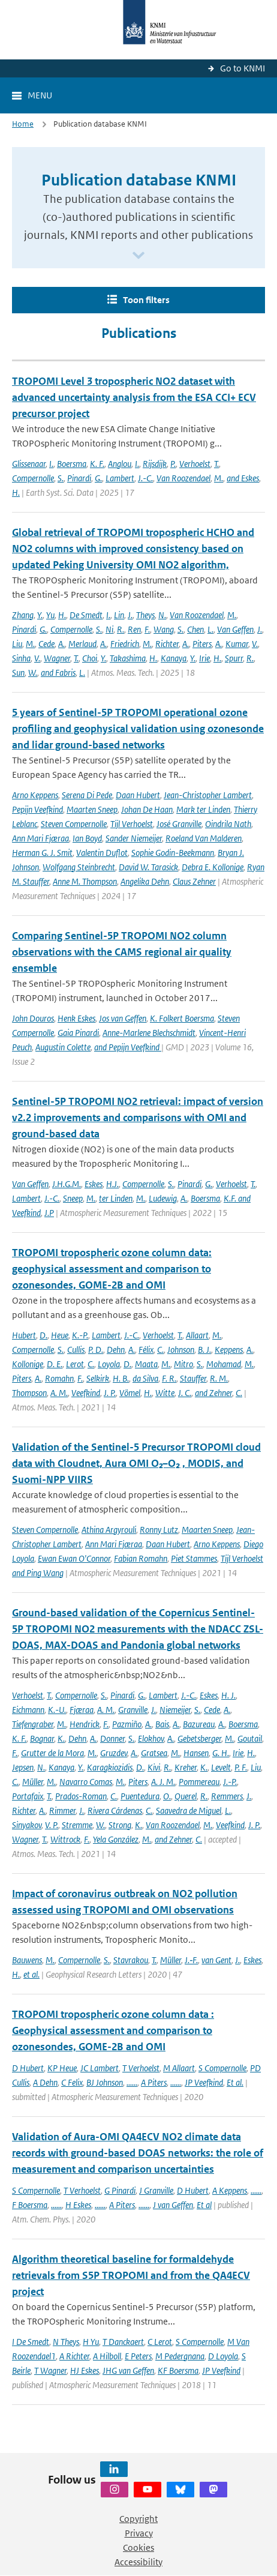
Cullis (76, 1349)
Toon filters (146, 299)
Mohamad (223, 1364)
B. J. (204, 1349)
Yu (50, 615)
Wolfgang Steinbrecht (79, 867)
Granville (132, 1709)
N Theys (66, 2341)
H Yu (91, 2341)
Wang (163, 629)
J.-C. (145, 478)
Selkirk (97, 1378)
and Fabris (58, 672)
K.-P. (80, 1335)
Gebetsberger (199, 1738)
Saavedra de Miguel (188, 1810)
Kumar (236, 643)
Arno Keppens (35, 795)
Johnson (180, 1349)
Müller (32, 1781)
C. (160, 1349)
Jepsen (23, 1767)
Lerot (75, 1364)
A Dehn (45, 2082)
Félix (145, 1349)
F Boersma (29, 2204)
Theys (145, 615)
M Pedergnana (179, 2356)
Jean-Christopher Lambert (208, 795)
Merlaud (82, 643)
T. (216, 463)
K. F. (97, 463)
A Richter (74, 2356)
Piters (202, 643)
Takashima (128, 658)
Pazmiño (126, 1724)
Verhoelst (194, 463)
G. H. (220, 1753)
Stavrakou (130, 1960)
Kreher (185, 1767)
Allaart (197, 1335)
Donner (112, 1738)
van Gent (216, 1960)
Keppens (229, 1349)
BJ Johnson (104, 2082)
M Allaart (179, 2068)
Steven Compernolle (74, 823)
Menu (40, 95)
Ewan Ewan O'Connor (74, 1558)
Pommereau (199, 1781)
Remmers (227, 1796)
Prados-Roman (81, 1796)
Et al (204, 2204)
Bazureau (199, 1724)
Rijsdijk (155, 463)
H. (16, 492)
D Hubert (28, 2068)
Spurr (234, 658)
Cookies (138, 2547)
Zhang (23, 615)
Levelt (221, 1767)
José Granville (178, 823)
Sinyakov (26, 1825)
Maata (146, 1364)
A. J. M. (163, 1781)
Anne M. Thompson (85, 881)
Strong (120, 1825)
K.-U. (57, 1709)
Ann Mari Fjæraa (40, 838)
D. (43, 1335)
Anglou (119, 463)
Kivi (153, 1767)
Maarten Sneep (92, 809)
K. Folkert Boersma (182, 1018)
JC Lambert (99, 2068)
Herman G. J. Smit (42, 852)
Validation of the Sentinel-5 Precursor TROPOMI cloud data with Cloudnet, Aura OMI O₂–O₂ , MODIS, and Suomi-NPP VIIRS (136, 1463)
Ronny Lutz (159, 1529)
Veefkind (85, 1392)
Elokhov (151, 1738)
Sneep (73, 1198)
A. (61, 643)
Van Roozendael (183, 478)
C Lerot (159, 2341)
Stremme (77, 1825)
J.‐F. (191, 1960)
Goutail (249, 1738)
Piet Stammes (194, 1558)
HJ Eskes (84, 2370)
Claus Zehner (194, 881)
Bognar (42, 1738)
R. (120, 629)
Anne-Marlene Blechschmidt (149, 1032)
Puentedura (140, 1796)
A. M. (59, 1392)
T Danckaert (123, 2341)
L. (210, 629)
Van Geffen (235, 629)
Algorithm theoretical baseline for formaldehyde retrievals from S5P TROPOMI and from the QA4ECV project (131, 2275)
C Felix (72, 2082)
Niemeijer (175, 1709)
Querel (185, 1796)
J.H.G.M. (66, 1184)
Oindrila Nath (228, 823)
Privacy (139, 2533)
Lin (119, 615)
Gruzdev (113, 1753)
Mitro (183, 1364)
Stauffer (193, 1378)
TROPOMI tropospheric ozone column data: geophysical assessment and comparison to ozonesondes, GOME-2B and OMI (112, 1269)
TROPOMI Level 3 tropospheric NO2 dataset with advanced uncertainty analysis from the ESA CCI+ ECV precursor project (134, 397)
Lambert (120, 478)
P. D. (95, 1349)
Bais (162, 1724)
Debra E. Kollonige (212, 867)
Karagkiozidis (110, 1767)
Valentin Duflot (102, 852)
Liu (17, 643)
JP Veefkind (204, 2082)
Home (23, 124)
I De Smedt (30, 2341)
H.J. (112, 1184)
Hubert (24, 1335)
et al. (31, 1974)
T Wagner (50, 2370)
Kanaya (173, 658)
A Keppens (229, 2190)
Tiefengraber (32, 1724)
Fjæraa (82, 1709)
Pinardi (79, 478)
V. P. (51, 1825)
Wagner (57, 658)
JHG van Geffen (128, 2370)
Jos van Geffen (122, 1018)
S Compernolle (222, 2068)
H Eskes (78, 2204)
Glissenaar (29, 463)
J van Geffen (173, 2204)
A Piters (154, 2082)
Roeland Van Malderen (203, 838)
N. (162, 615)
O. (167, 1796)
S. (61, 478)
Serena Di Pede (87, 795)
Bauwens (27, 1960)
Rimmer (62, 1810)
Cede (46, 643)
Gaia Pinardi (78, 1032)
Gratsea (154, 1753)
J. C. (184, 1392)
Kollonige (27, 1364)
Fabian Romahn (140, 1558)
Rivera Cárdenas (115, 1810)
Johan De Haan (147, 809)
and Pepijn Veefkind (127, 1047)
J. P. (110, 1392)
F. (147, 629)
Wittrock (65, 1839)
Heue (59, 1335)
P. (173, 463)
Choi (89, 658)
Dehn (116, 1349)
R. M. (219, 1378)
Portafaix (27, 1796)
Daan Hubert (138, 795)
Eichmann (28, 1709)
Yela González (115, 1839)
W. (32, 672)
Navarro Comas (85, 1781)
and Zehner (213, 1392)
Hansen (196, 1753)
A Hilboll (107, 2356)
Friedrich (124, 643)
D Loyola (223, 2356)
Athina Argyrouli (109, 1529)
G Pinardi (120, 2190)
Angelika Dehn (145, 881)
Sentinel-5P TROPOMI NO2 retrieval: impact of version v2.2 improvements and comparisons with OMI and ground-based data (137, 1117)
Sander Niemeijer (134, 838)
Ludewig (163, 1198)
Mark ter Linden (203, 809)
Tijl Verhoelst (131, 823)
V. (255, 643)
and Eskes (243, 478)
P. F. (240, 1767)
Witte (164, 1392)
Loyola (109, 1364)
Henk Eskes (76, 1018)
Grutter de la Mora (52, 1753)
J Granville (156, 2190)
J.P (49, 1212)
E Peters (138, 2356)
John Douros (33, 1018)
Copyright (138, 2518)
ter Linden (116, 1198)
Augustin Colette (63, 1047)
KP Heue (62, 2068)
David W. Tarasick (148, 867)
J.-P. (230, 1781)
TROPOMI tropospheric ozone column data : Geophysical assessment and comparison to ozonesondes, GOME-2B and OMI (113, 2030)
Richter (167, 643)
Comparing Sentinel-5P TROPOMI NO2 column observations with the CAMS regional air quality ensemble (121, 952)
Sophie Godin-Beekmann (172, 852)
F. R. (169, 1378)
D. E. (54, 1364)
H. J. (228, 1695)
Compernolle (33, 478)
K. (61, 1738)
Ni (109, 629)
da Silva (145, 1378)
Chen (195, 629)
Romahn (59, 1378)
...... (132, 2082)
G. (98, 478)
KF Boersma (178, 2370)
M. (218, 478)
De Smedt (86, 615)
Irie (204, 658)
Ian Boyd (87, 838)
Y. (40, 615)
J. (130, 615)
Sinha (21, 658)
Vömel (129, 1392)
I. (51, 463)
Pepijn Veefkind (37, 809)
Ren (134, 629)
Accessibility (138, 2562)
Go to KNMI (242, 68)
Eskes (94, 1184)
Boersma (71, 463)
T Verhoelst (140, 2068)
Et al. (235, 2082)
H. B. (121, 1378)
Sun (18, 672)
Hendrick (85, 1724)
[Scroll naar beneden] (138, 256)
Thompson (29, 1392)
